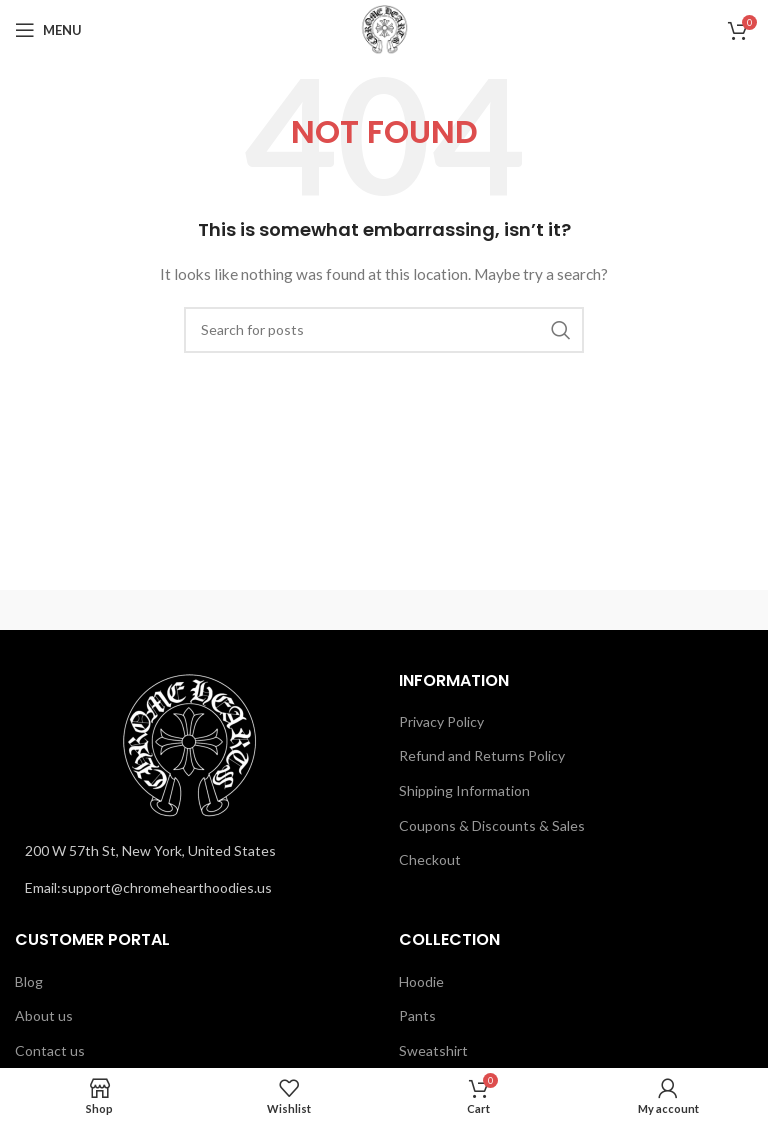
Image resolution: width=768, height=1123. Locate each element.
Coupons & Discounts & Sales (492, 825)
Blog (29, 981)
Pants (417, 1015)
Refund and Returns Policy (482, 755)
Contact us (50, 1050)
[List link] (192, 888)
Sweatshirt (433, 1050)
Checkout (430, 859)
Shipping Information (464, 790)
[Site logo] (384, 28)
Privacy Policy (441, 721)
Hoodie (421, 981)
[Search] (384, 330)
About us (44, 1015)
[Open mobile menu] (48, 30)
